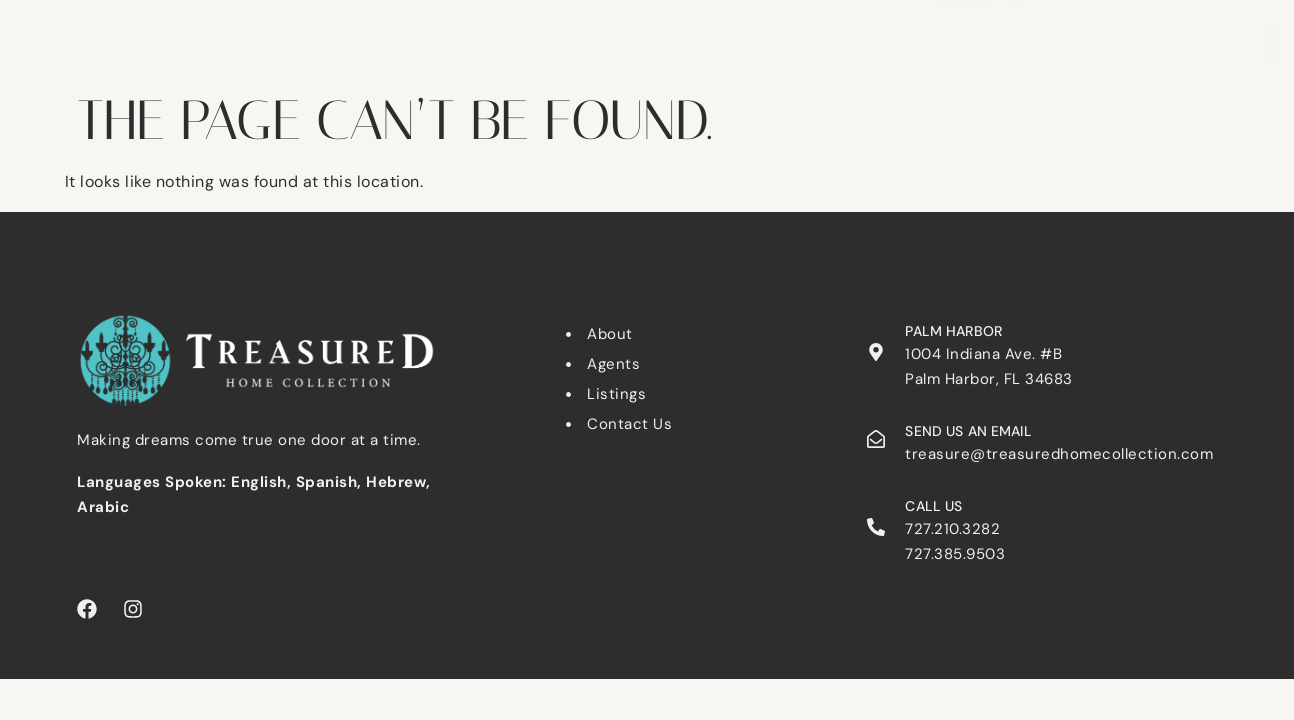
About (979, 46)
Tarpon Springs (960, 19)
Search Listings (427, 19)
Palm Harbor (812, 19)
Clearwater (574, 19)
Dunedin (692, 19)
